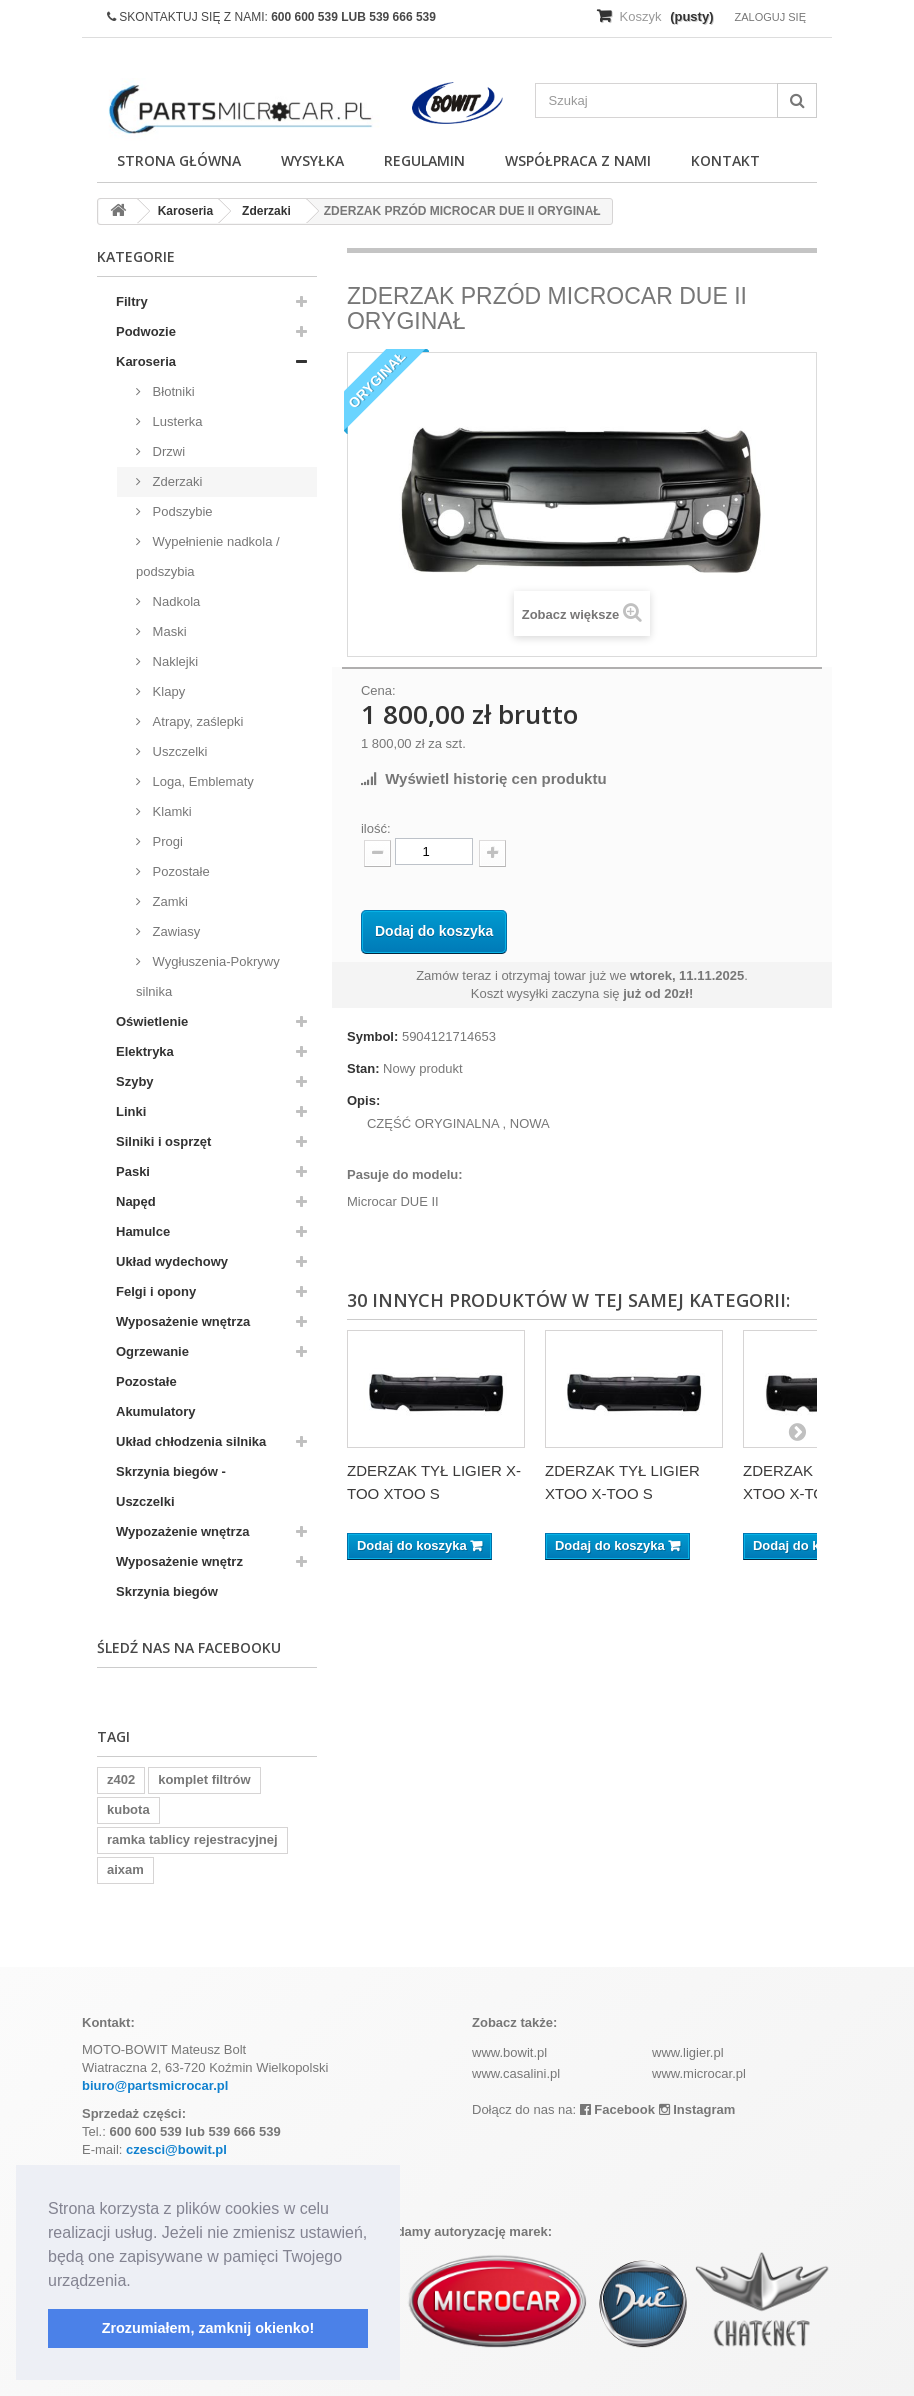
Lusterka (175, 421)
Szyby (135, 1081)
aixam (125, 1869)
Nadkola (174, 601)
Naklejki (173, 661)
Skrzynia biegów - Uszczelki (171, 1486)
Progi (166, 841)
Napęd (136, 1201)
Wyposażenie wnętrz (179, 1561)
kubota (128, 1809)
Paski (133, 1171)
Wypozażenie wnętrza (182, 1531)
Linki (131, 1111)
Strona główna (179, 160)
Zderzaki (175, 481)
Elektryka (145, 1051)
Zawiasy (174, 931)
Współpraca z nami (578, 160)
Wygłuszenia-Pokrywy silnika (208, 976)
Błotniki (172, 391)
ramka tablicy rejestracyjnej (192, 1839)
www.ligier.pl (688, 2052)
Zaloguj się (770, 17)
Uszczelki (178, 751)
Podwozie (146, 331)
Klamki (170, 811)
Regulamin (424, 160)
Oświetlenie (152, 1021)
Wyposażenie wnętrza (183, 1321)
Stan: (363, 1068)
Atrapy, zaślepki (196, 721)
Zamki (168, 901)
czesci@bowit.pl (176, 2149)
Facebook (617, 2109)
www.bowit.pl (509, 2052)
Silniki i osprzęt (163, 1141)
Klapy (167, 691)
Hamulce (143, 1231)
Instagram (697, 2109)
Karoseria (146, 361)
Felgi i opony (156, 1291)
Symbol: (372, 1036)
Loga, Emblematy (201, 781)
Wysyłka (312, 160)
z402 (121, 1779)
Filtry (132, 301)
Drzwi (167, 451)
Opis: (363, 1100)
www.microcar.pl (699, 2073)
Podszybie (181, 511)
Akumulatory (155, 1411)
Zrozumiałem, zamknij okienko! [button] (208, 2328)
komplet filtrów (204, 1779)
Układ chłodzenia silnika (191, 1441)
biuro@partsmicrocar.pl (155, 2085)
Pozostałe (179, 871)
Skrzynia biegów (167, 1591)
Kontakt (725, 160)
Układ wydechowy (172, 1261)
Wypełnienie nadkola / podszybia (208, 556)
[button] (138, 2282)
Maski (168, 631)
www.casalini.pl (516, 2073)
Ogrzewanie (152, 1351)
